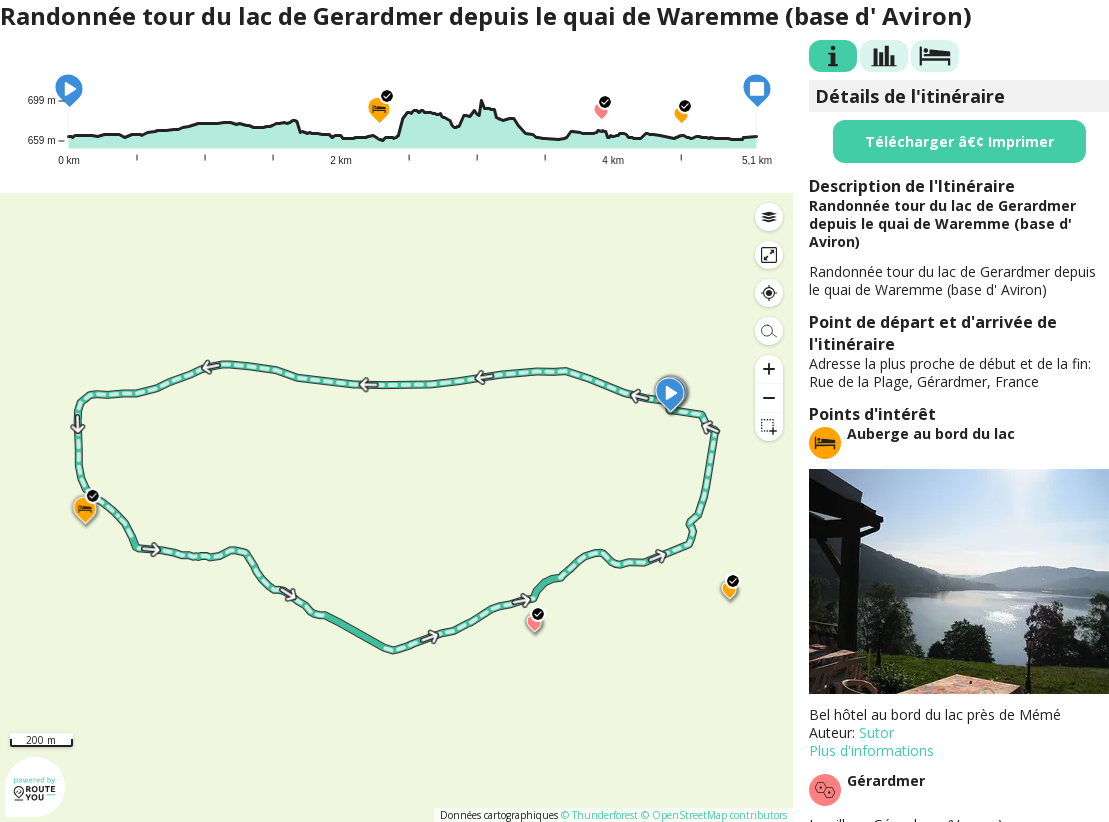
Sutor (876, 732)
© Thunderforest (599, 815)
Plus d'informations (871, 750)
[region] (396, 507)
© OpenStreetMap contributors (714, 815)
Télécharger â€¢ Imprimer (959, 141)
